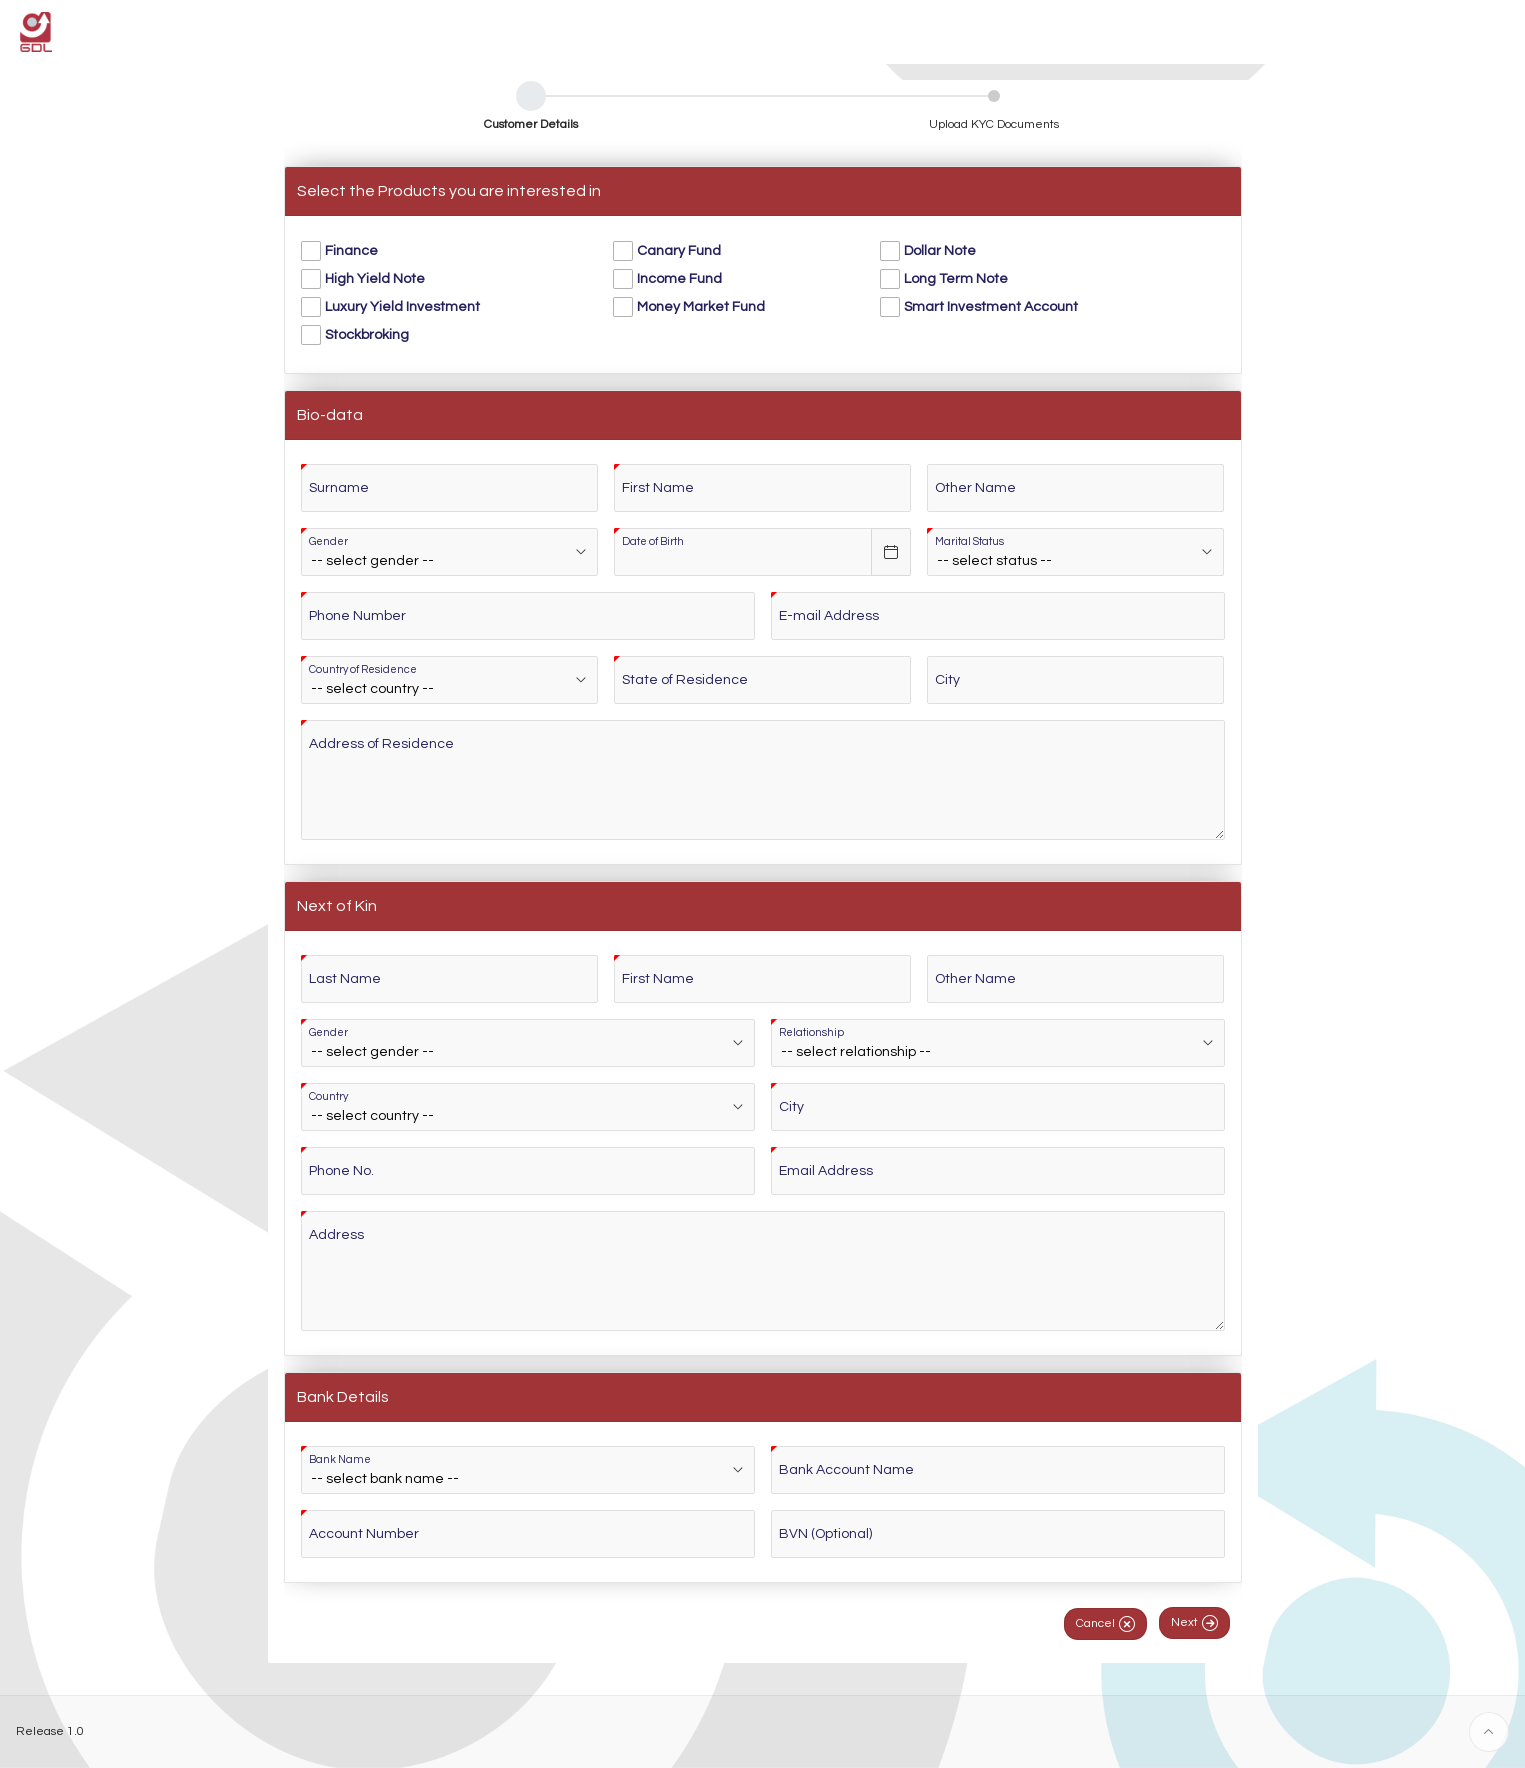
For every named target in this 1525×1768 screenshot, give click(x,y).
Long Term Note (956, 279)
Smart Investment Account (991, 307)
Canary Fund (679, 251)
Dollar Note (940, 251)
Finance (351, 251)
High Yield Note (375, 279)
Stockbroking (367, 335)
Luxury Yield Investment (402, 307)
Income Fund (679, 279)
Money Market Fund (701, 307)
